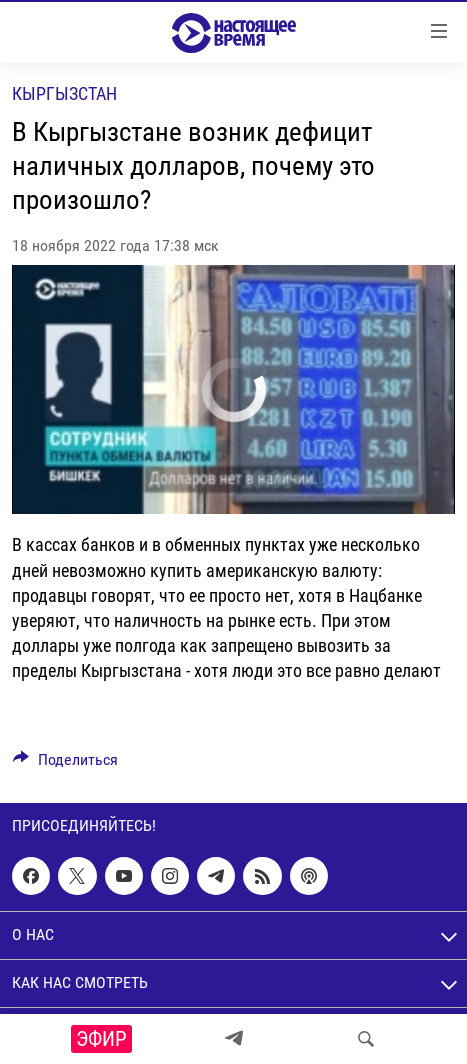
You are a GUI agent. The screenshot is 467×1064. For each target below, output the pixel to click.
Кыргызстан (64, 93)
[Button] (65, 764)
